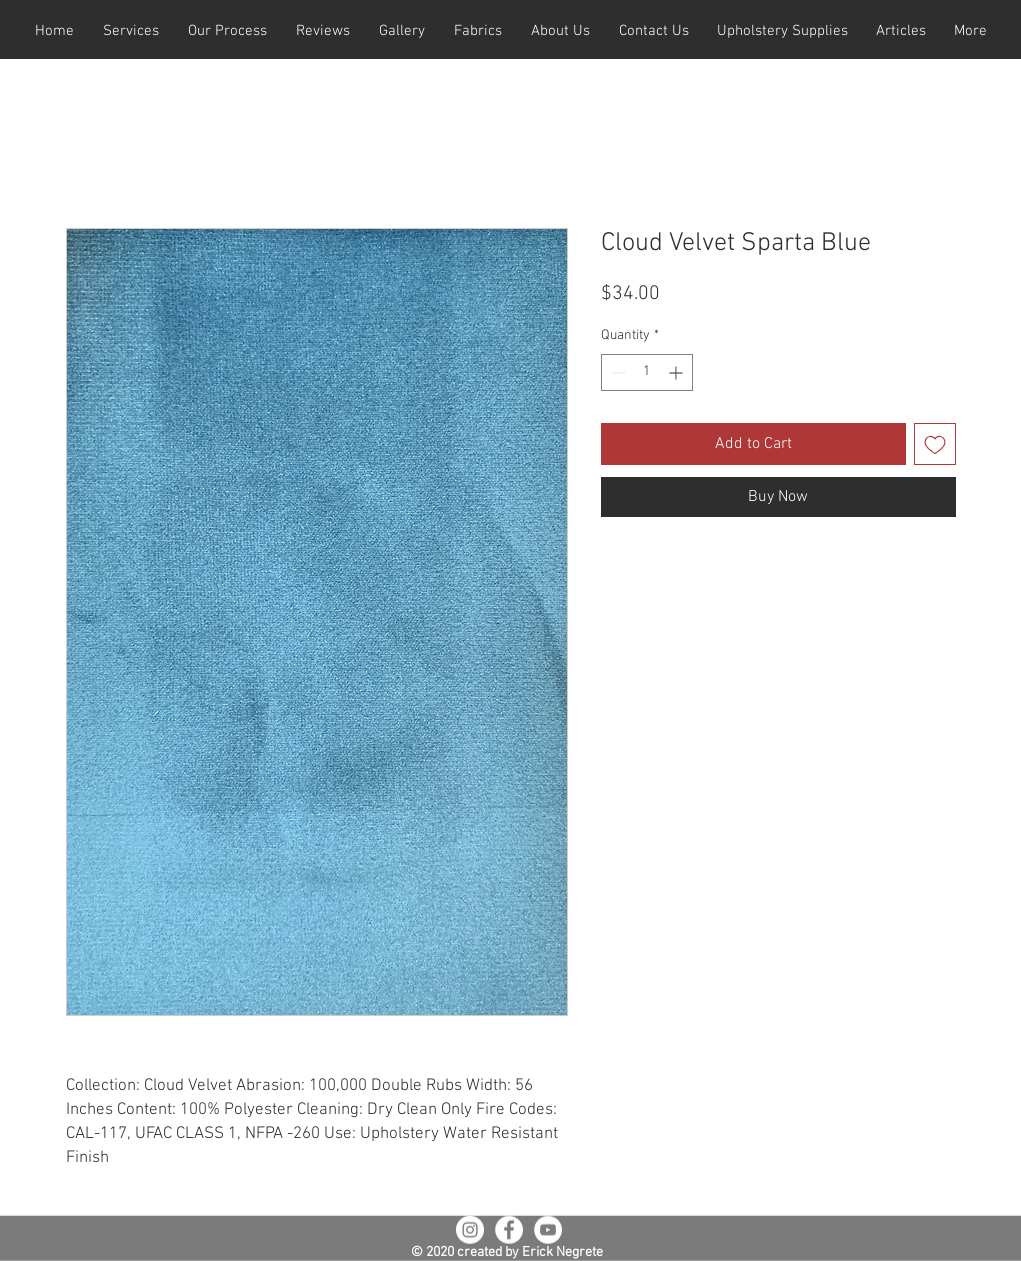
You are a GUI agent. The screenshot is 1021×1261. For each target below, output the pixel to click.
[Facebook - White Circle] (509, 1230)
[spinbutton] (647, 372)
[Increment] (677, 372)
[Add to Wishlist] (935, 444)
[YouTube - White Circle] (548, 1230)
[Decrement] (616, 372)
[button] (131, 31)
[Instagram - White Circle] (470, 1230)
